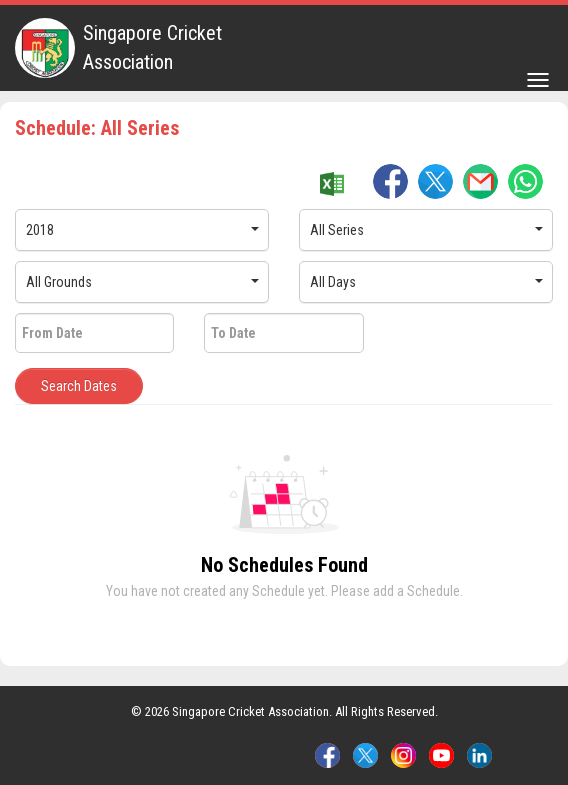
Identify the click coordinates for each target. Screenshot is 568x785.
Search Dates (79, 386)
